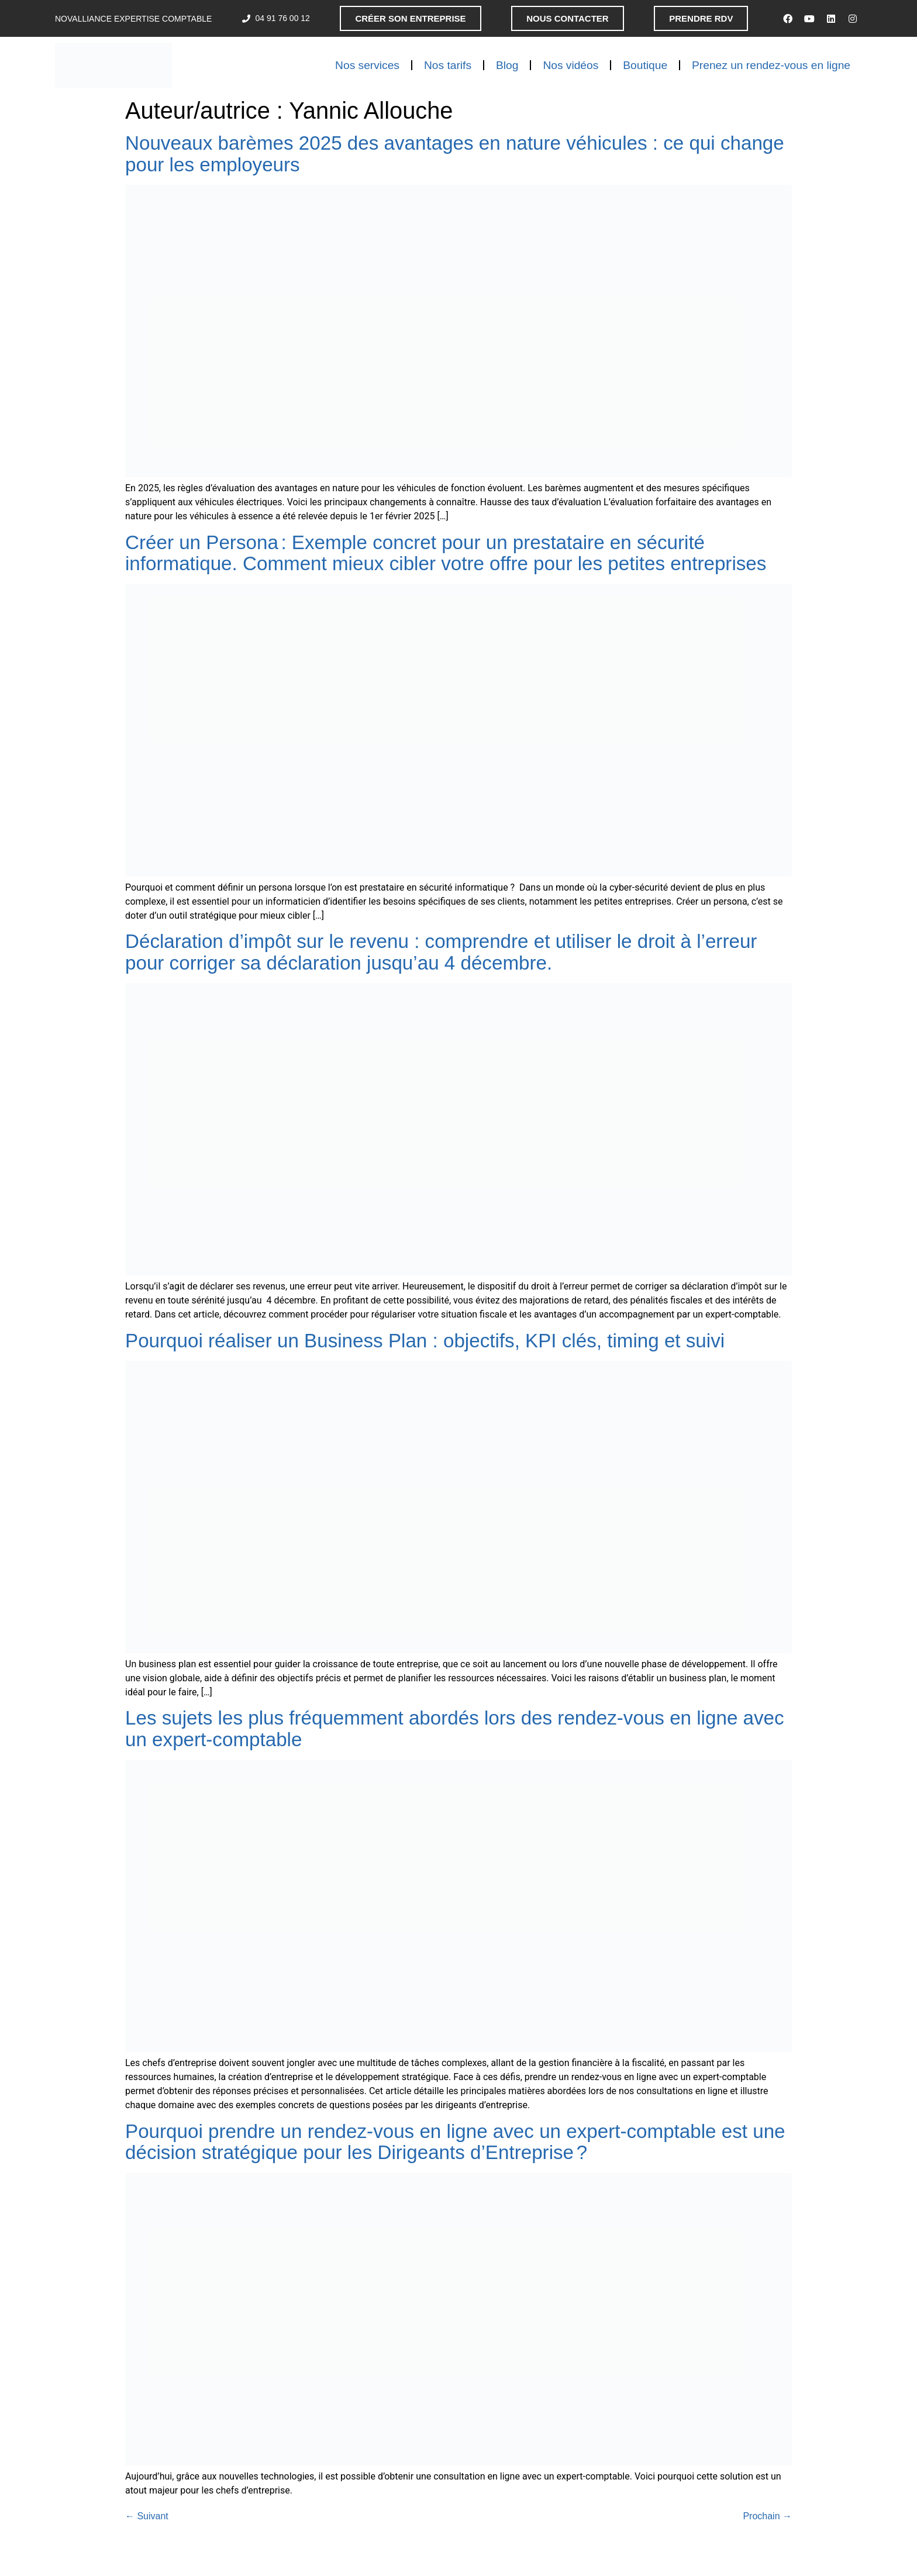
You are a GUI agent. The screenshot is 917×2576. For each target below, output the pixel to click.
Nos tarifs (447, 65)
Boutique (645, 65)
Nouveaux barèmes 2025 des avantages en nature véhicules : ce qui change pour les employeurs (454, 153)
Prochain (767, 2516)
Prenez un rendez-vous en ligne (771, 65)
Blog (507, 65)
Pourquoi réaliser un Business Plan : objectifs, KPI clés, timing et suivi (427, 1340)
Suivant (146, 2516)
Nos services (367, 65)
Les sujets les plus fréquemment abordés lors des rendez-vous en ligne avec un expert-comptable (454, 1728)
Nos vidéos (570, 65)
